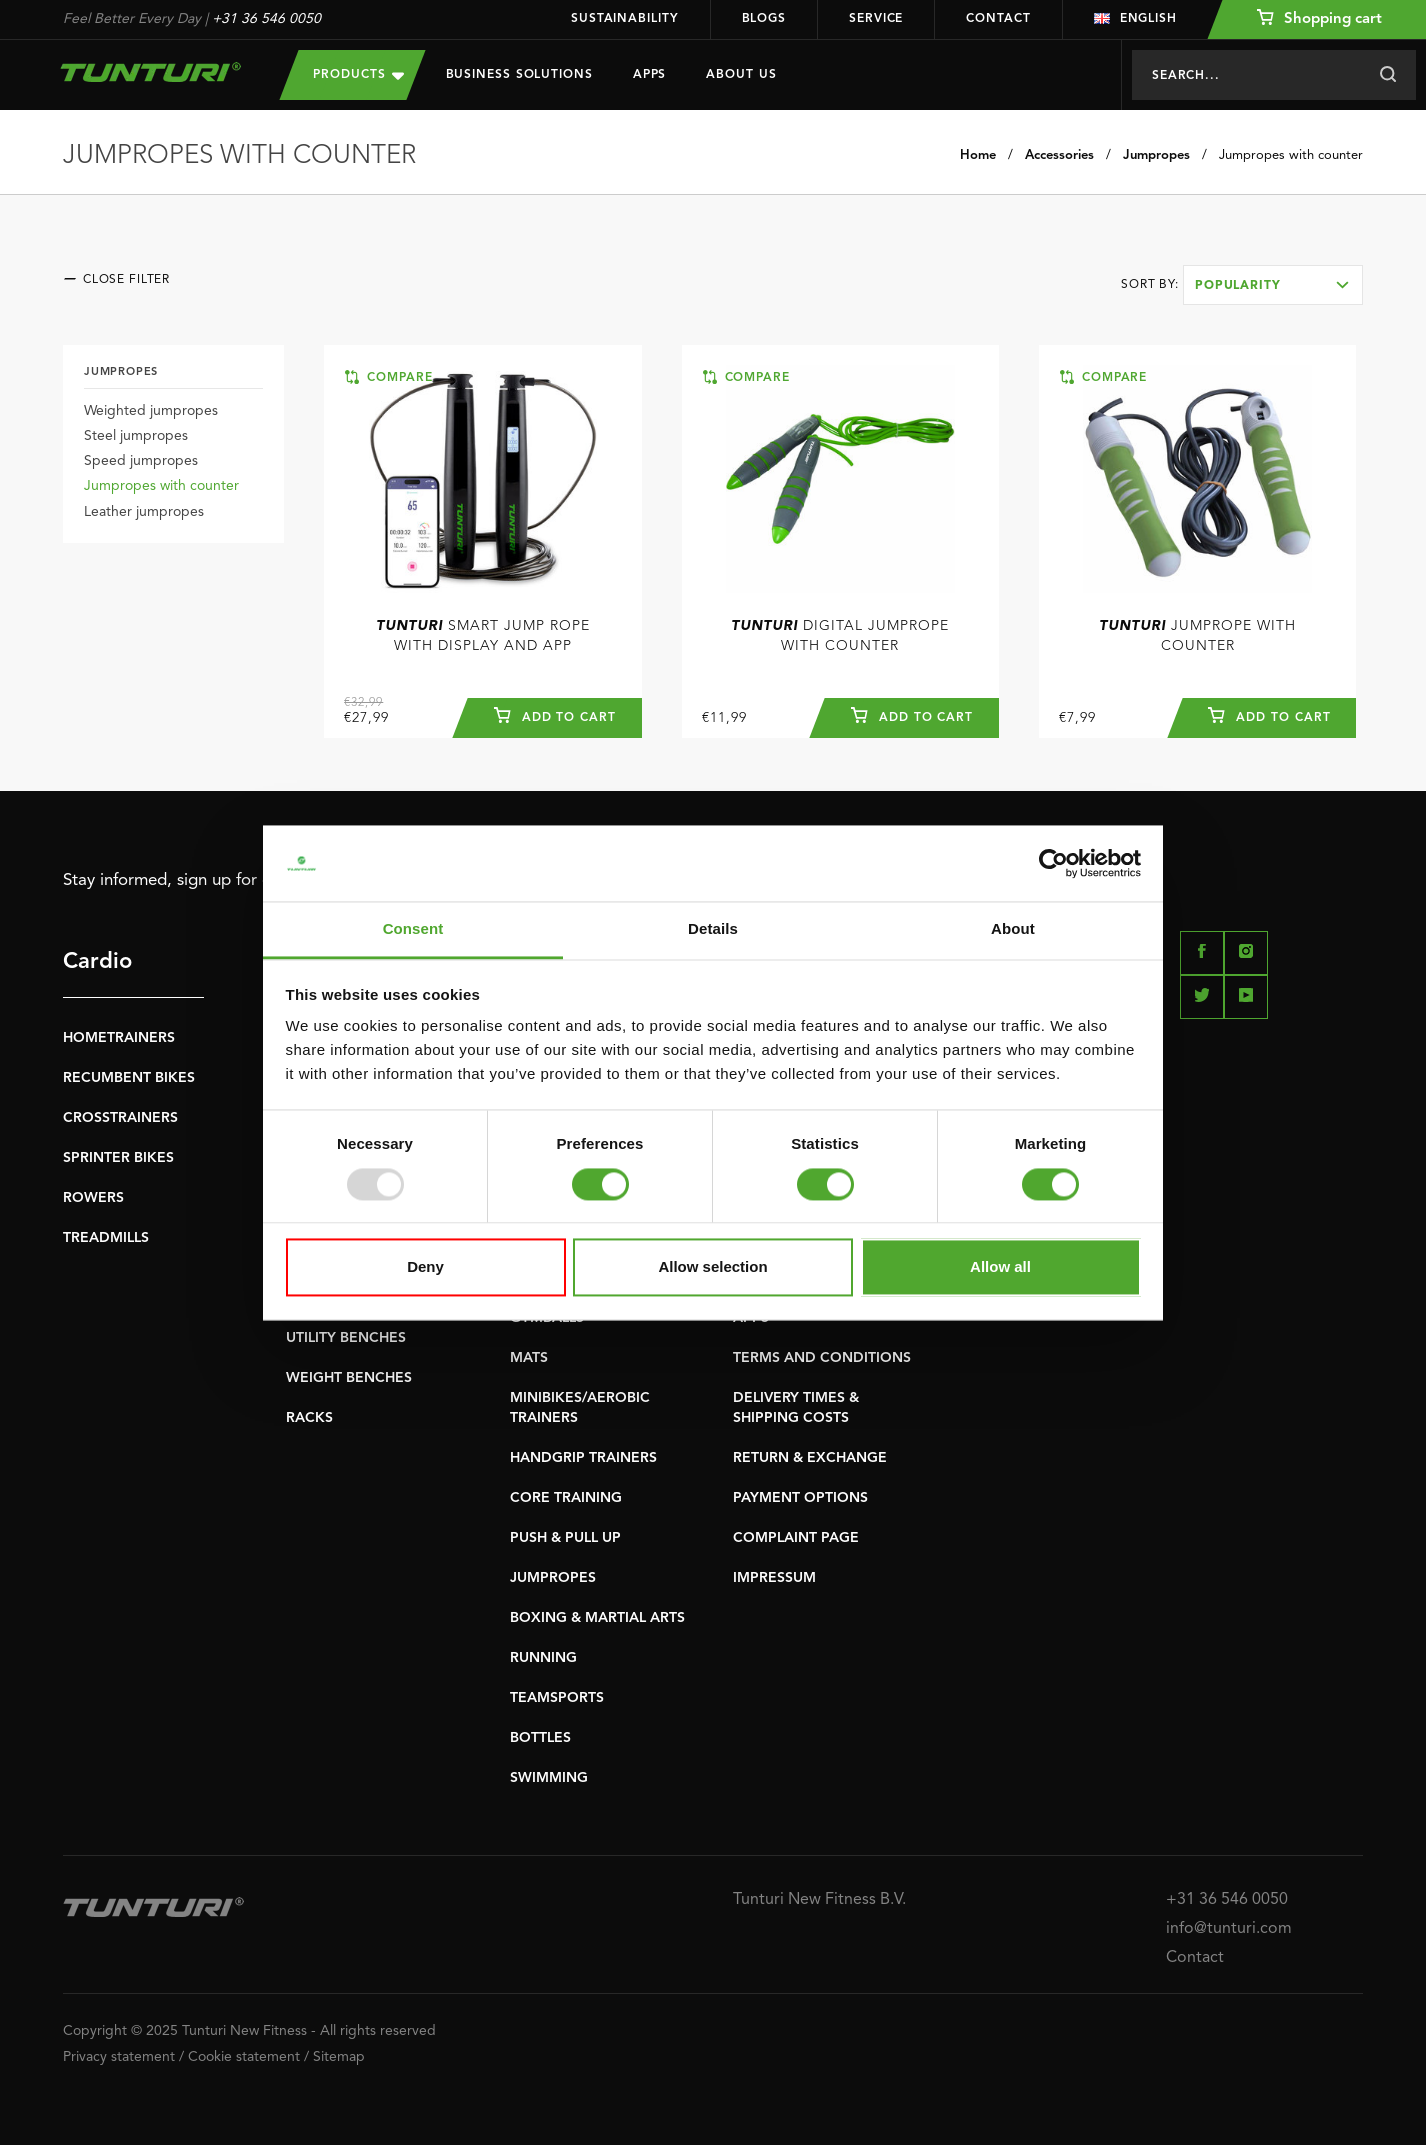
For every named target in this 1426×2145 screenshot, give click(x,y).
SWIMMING (549, 1778)
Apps (650, 75)
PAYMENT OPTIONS (800, 1498)
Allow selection (712, 1267)
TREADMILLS (106, 1238)
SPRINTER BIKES (118, 1158)
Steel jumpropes (136, 436)
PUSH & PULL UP (565, 1538)
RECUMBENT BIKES (129, 1078)
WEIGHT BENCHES (349, 1378)
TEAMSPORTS (557, 1698)
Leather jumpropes (144, 512)
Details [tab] (713, 929)
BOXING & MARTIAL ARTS (597, 1618)
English (1135, 19)
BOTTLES (540, 1738)
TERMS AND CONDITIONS (822, 1358)
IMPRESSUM (774, 1578)
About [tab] (1013, 929)
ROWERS (93, 1198)
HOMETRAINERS (119, 1038)
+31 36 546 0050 (266, 19)
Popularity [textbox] (1238, 286)
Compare (388, 377)
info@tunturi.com (1229, 1929)
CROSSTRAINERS (120, 1118)
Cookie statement (244, 2057)
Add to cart (555, 715)
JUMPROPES (553, 1578)
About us (741, 75)
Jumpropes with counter (1291, 155)
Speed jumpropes (141, 461)
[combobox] (1273, 285)
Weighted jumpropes (151, 411)
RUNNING (543, 1658)
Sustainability (625, 19)
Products (358, 74)
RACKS (309, 1418)
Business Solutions (519, 75)
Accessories (1059, 155)
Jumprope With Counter (1197, 636)
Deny (425, 1267)
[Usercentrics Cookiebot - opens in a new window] (1053, 863)
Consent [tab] (413, 929)
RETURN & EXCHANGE (810, 1458)
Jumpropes (1156, 155)
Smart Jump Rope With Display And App (483, 636)
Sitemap (339, 2057)
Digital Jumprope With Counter (840, 636)
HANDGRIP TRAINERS (583, 1458)
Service (876, 19)
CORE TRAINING (566, 1498)
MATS (529, 1358)
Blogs (764, 19)
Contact (998, 19)
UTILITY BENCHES (346, 1338)
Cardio (97, 962)
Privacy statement (119, 2057)
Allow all (1000, 1267)
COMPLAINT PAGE (796, 1538)
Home (978, 155)
